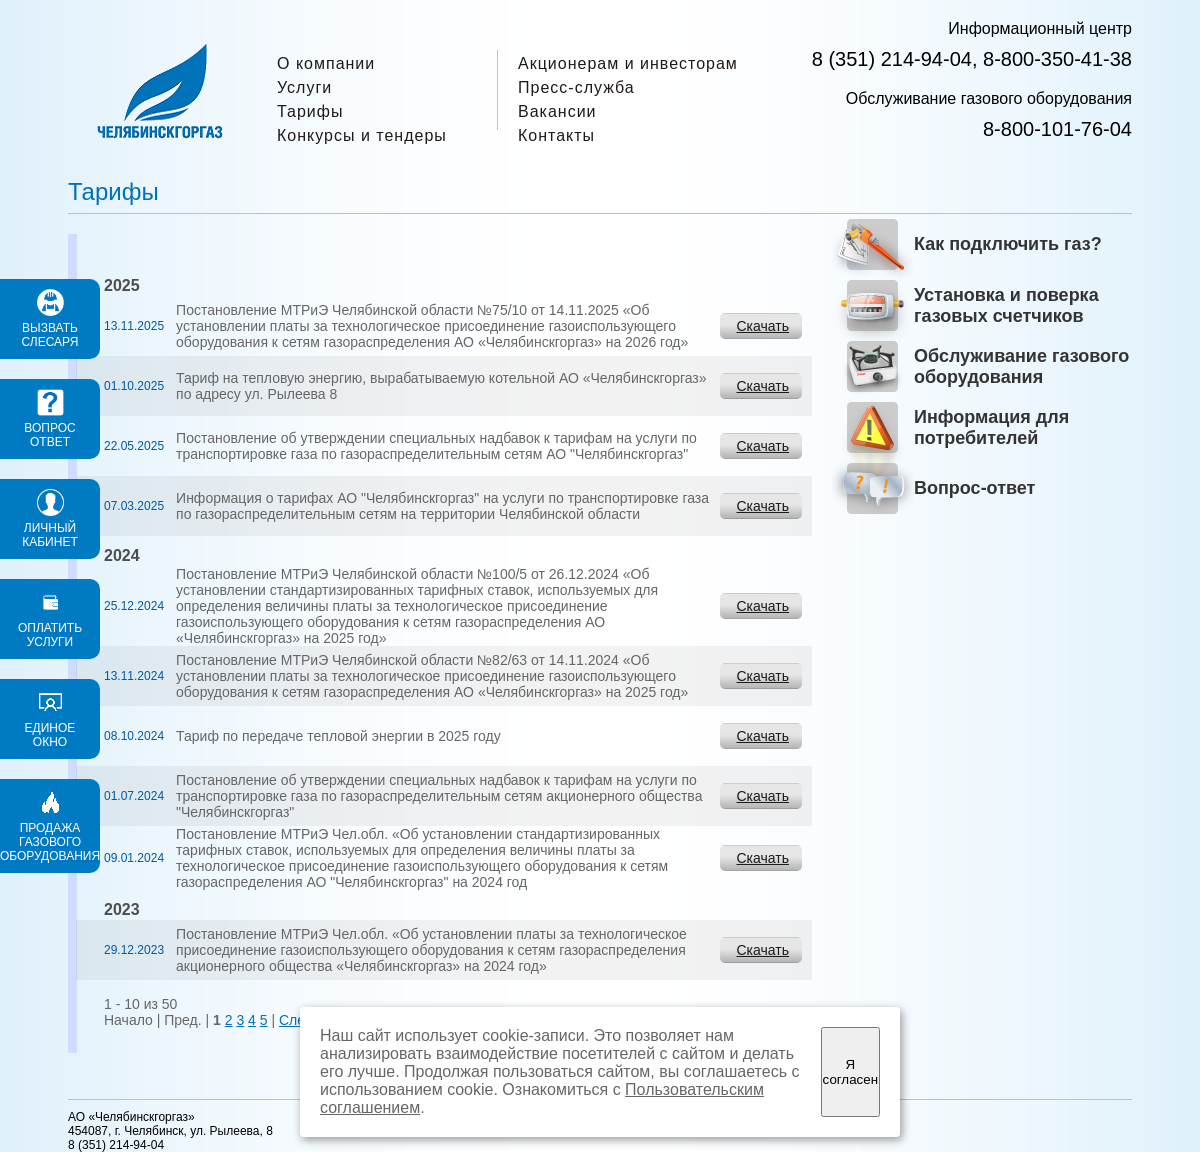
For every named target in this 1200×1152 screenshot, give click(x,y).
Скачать (763, 326)
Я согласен (850, 1072)
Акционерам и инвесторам (628, 63)
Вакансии (557, 111)
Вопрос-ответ (974, 488)
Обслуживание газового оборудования (1021, 366)
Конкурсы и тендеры (362, 135)
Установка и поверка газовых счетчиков (1006, 305)
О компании (326, 63)
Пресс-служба (576, 87)
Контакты (556, 135)
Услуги (304, 87)
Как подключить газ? (1008, 244)
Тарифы (310, 111)
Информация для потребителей (991, 427)
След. (298, 1020)
